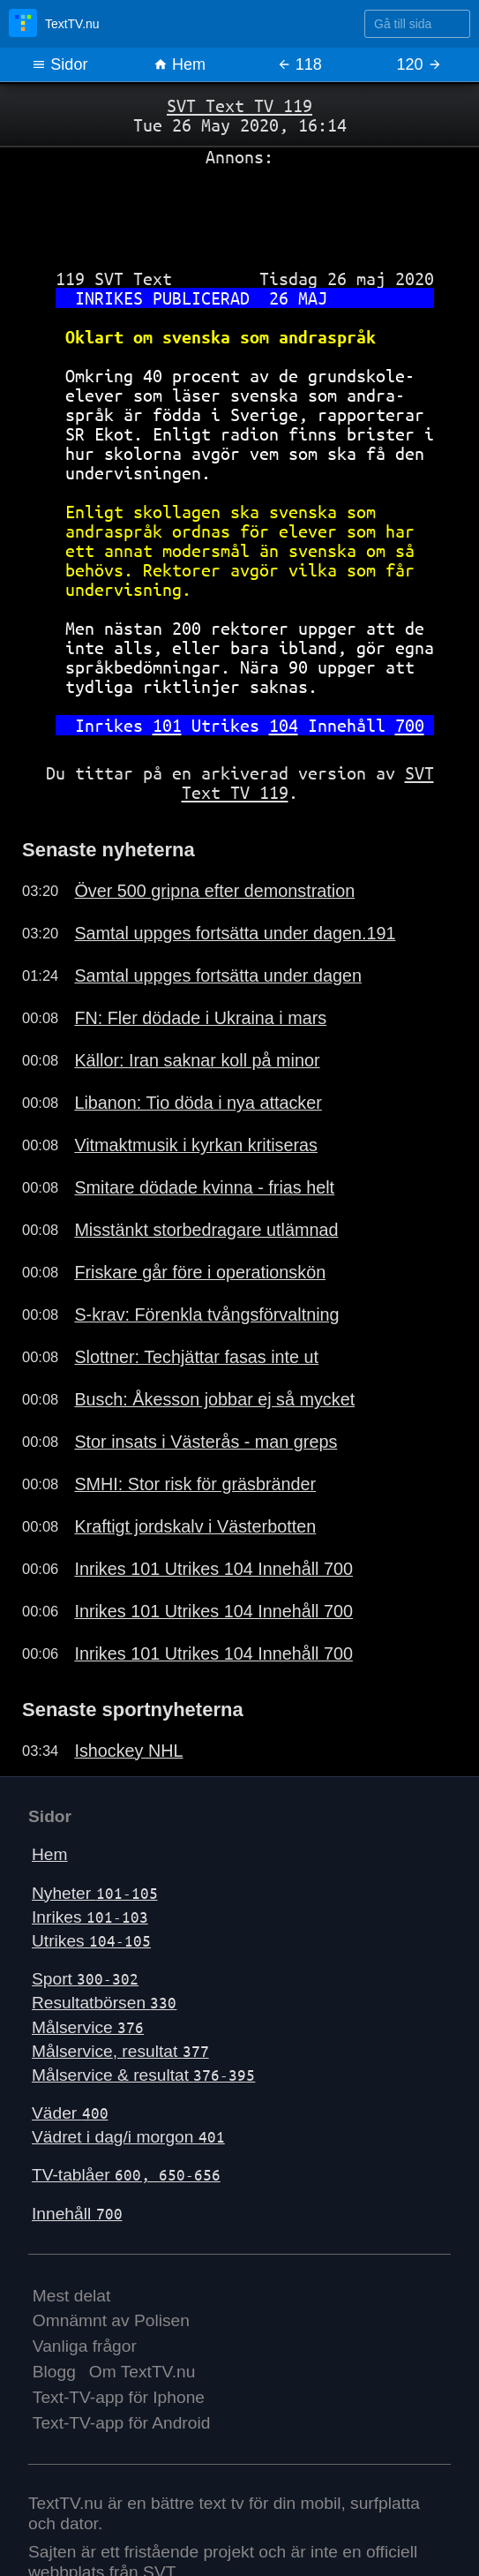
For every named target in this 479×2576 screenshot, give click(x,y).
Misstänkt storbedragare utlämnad (206, 1229)
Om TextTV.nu (142, 2371)
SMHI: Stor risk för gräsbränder (195, 1484)
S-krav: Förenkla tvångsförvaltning (206, 1314)
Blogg (54, 2371)
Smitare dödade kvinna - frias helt (204, 1187)
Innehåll (77, 2213)
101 (167, 725)
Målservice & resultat (143, 2075)
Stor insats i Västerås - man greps (205, 1441)
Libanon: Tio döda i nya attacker (197, 1102)
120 (419, 64)
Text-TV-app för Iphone (119, 2397)
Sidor (59, 64)
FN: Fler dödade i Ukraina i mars (200, 1018)
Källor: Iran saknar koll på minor (196, 1060)
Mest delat (72, 2295)
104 (283, 725)
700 (409, 725)
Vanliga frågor (85, 2346)
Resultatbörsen (104, 2002)
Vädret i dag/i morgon (128, 2137)
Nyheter (95, 1893)
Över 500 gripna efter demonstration (214, 890)
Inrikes (90, 1917)
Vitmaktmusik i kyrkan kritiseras (196, 1145)
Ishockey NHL (128, 1750)
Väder (70, 2113)
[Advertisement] (239, 211)
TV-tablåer (126, 2174)
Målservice (88, 2027)
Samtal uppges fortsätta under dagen (218, 975)
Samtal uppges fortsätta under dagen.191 (234, 933)
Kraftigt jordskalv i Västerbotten (195, 1526)
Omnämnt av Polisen (111, 2320)
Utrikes (91, 1941)
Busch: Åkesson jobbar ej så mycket (214, 1399)
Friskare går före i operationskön (200, 1272)
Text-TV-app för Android (122, 2423)
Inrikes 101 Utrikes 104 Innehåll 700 (213, 1568)
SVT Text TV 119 (239, 105)
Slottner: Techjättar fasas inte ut (196, 1357)
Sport (85, 1979)
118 (299, 64)
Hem (179, 64)
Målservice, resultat (120, 2051)
